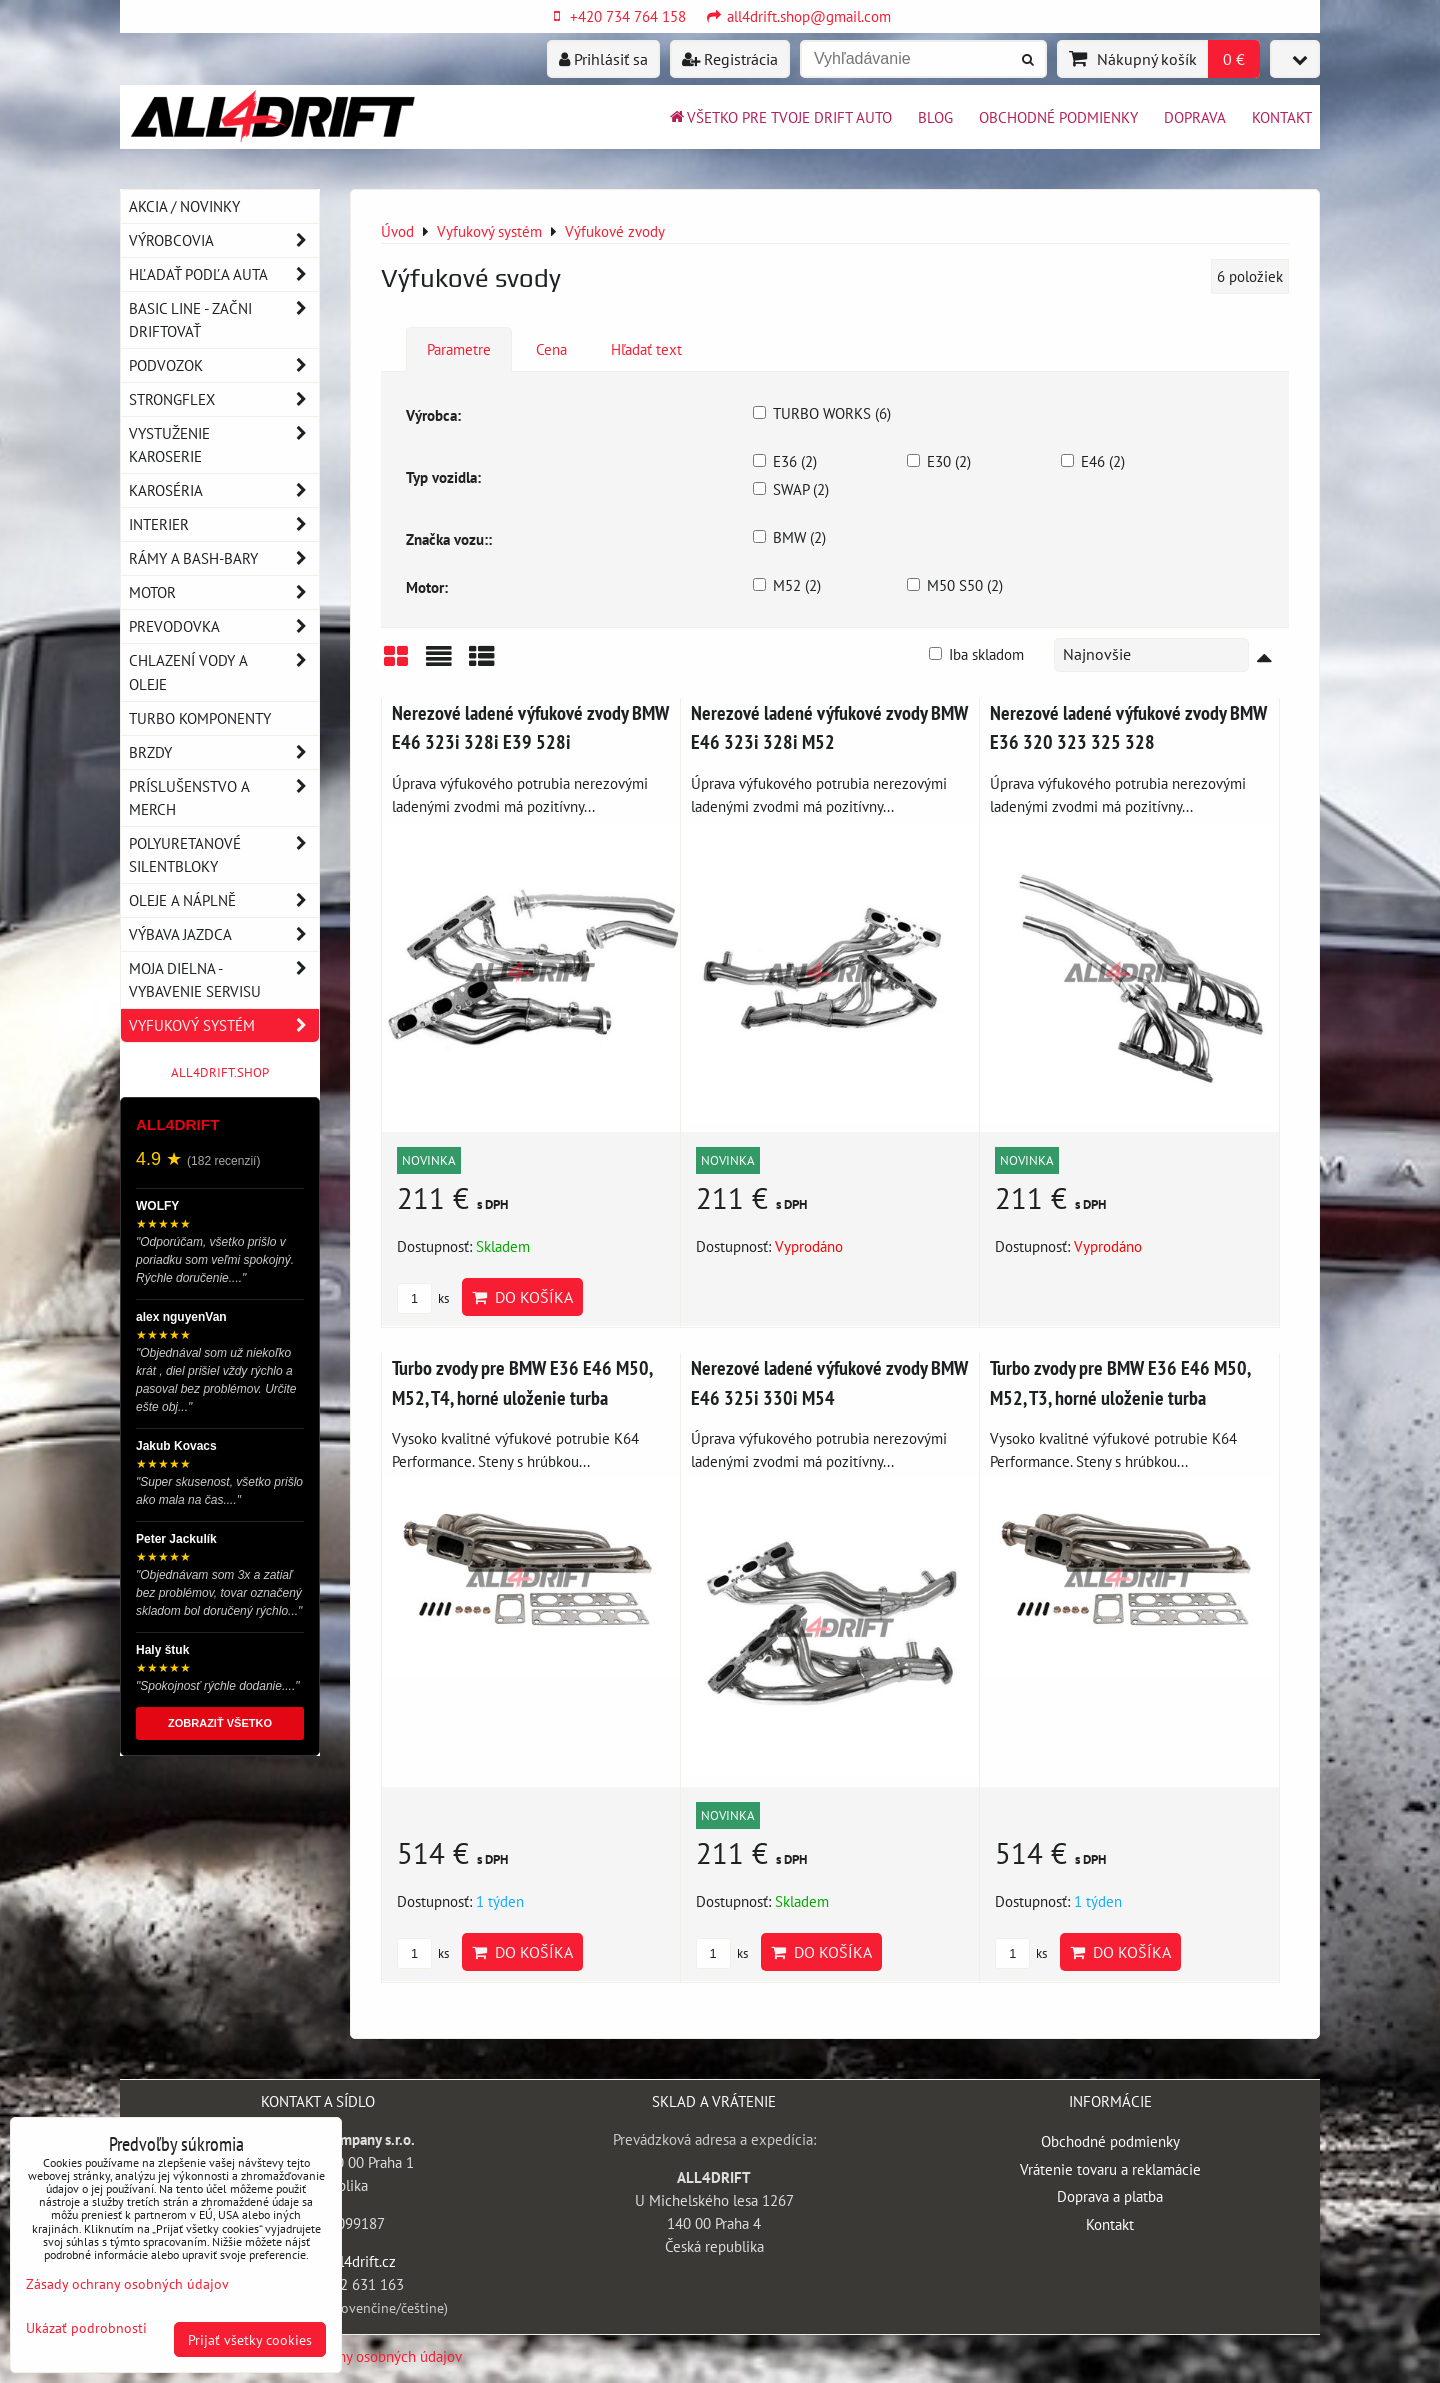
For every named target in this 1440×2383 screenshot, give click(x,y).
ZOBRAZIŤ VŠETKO (220, 1723)
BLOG (935, 117)
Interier (224, 524)
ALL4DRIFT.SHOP (220, 1072)
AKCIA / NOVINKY (184, 206)
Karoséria (224, 490)
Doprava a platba (1110, 2196)
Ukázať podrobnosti (86, 2328)
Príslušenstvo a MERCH (224, 798)
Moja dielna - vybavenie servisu (224, 980)
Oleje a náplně (224, 900)
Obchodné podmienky (1058, 117)
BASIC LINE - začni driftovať (224, 320)
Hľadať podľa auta (224, 274)
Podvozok (224, 365)
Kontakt (1282, 117)
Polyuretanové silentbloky (224, 855)
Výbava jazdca (224, 934)
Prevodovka (224, 626)
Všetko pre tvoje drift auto (779, 117)
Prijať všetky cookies (250, 2339)
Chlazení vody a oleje (224, 672)
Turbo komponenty (200, 718)
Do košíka (522, 1297)
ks (423, 1298)
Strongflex (224, 399)
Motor (224, 592)
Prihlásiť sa (603, 59)
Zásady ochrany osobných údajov (359, 2356)
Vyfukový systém (224, 1025)
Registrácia (730, 59)
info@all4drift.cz (342, 2261)
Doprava (1195, 117)
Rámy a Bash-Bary (224, 558)
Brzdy (224, 752)
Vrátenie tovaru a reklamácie (1110, 2169)
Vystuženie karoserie (224, 445)
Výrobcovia (224, 240)
